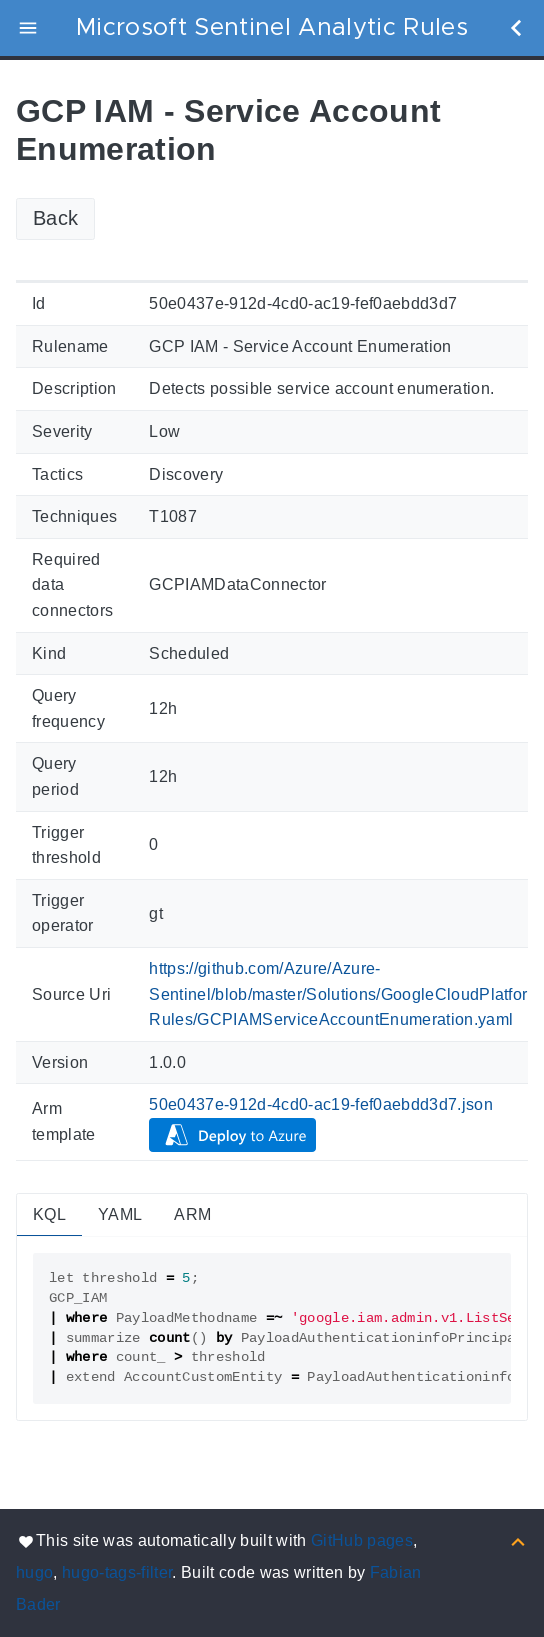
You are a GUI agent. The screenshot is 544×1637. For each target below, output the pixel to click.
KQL (49, 1214)
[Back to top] (518, 1540)
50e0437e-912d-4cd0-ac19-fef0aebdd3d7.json (321, 1104)
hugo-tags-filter (117, 1572)
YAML (120, 1214)
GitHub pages (362, 1540)
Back (55, 218)
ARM (192, 1214)
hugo (34, 1572)
